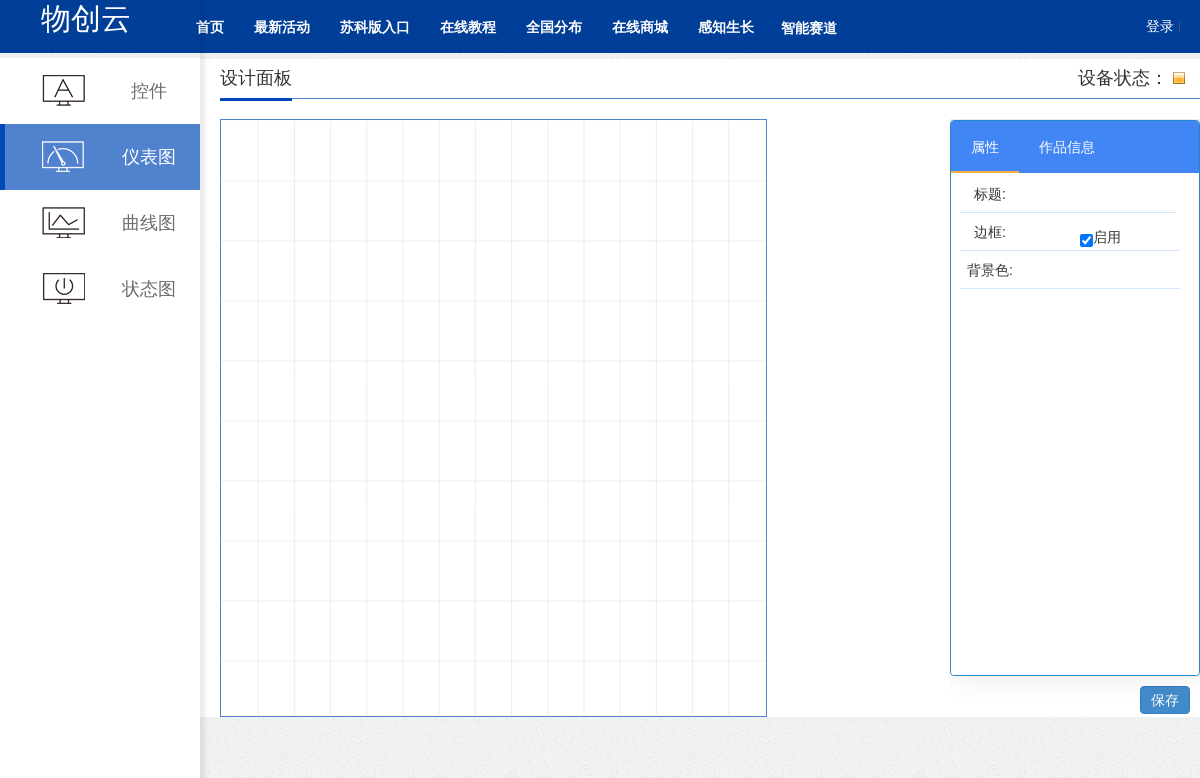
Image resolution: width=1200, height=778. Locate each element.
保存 (1165, 700)
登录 (1160, 26)
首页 (210, 27)
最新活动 (282, 27)
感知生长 (726, 27)
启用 (1107, 237)
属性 (985, 147)
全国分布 (554, 27)
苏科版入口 (375, 27)
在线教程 (468, 27)
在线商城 (640, 27)
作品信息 (1067, 147)
